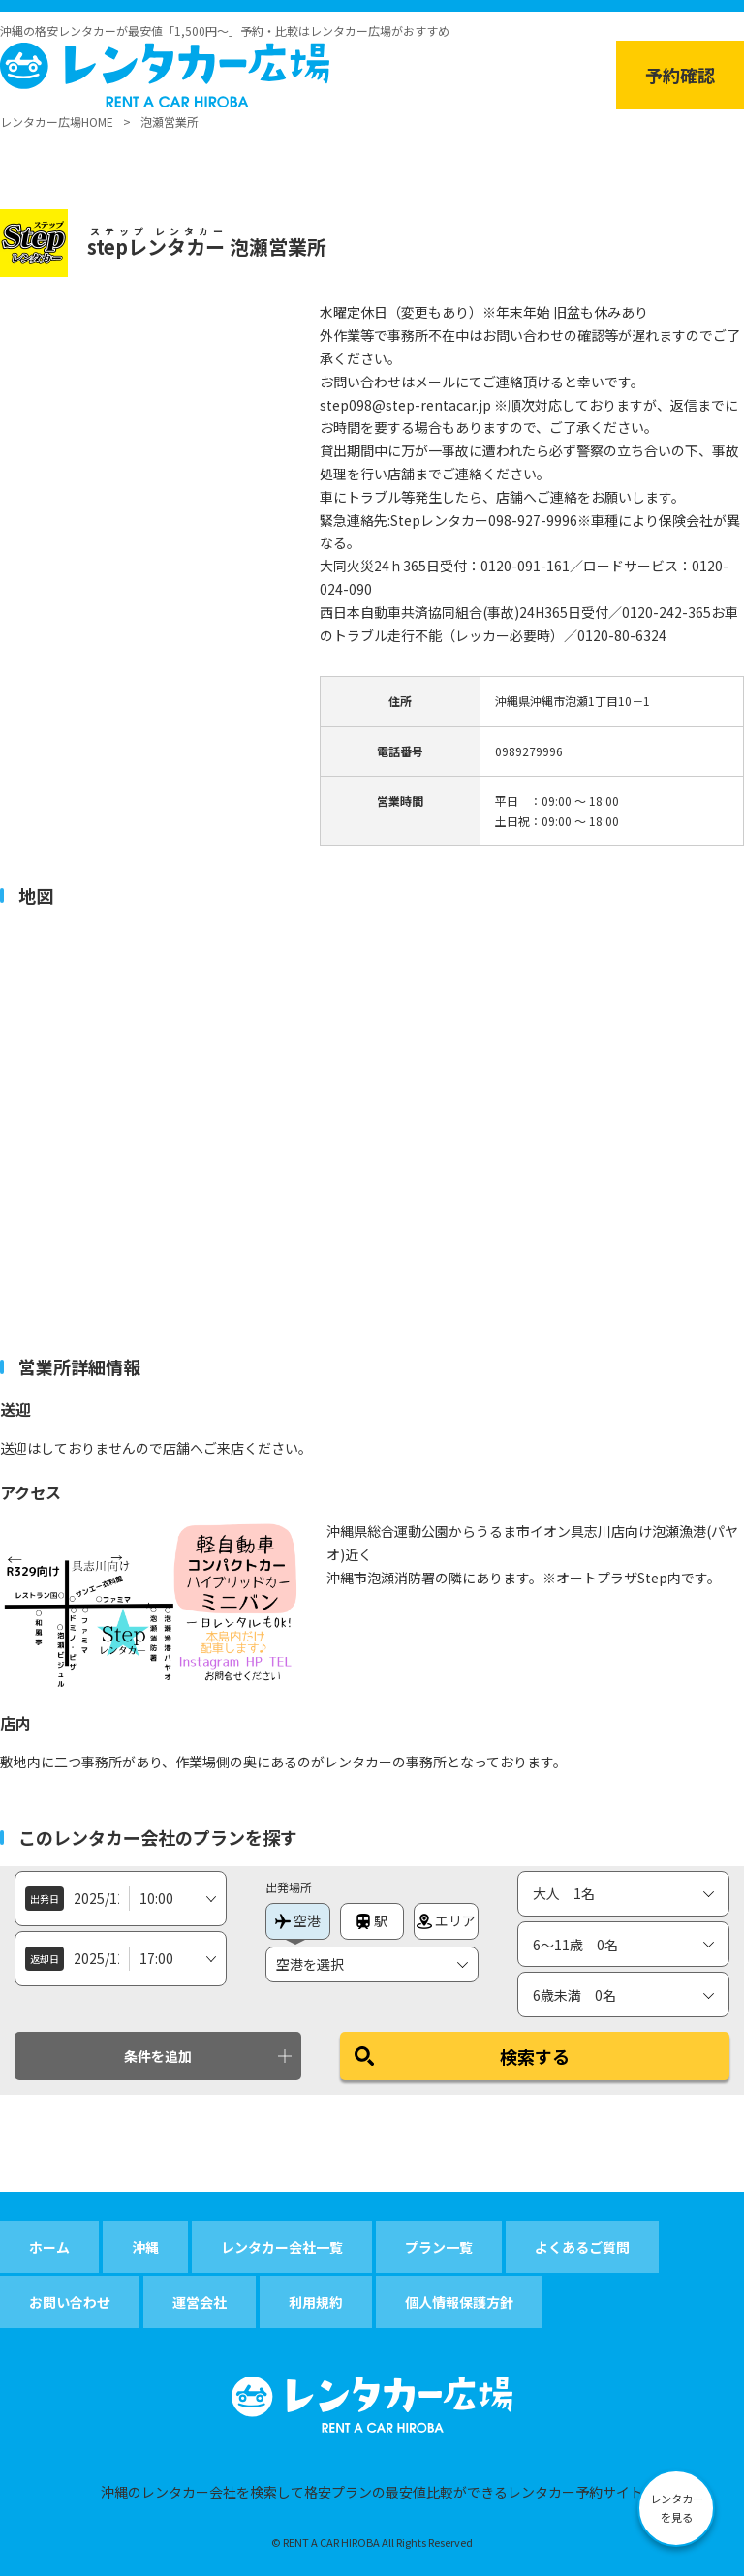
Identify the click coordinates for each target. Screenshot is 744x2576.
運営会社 (199, 2302)
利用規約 (316, 2302)
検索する (535, 2056)
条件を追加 (158, 2056)
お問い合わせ (69, 2302)
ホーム (49, 2246)
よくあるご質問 (582, 2246)
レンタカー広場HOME (56, 121)
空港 (298, 1920)
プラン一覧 (439, 2246)
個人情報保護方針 (459, 2302)
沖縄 (145, 2246)
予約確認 (680, 74)
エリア (446, 1920)
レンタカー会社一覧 (282, 2246)
